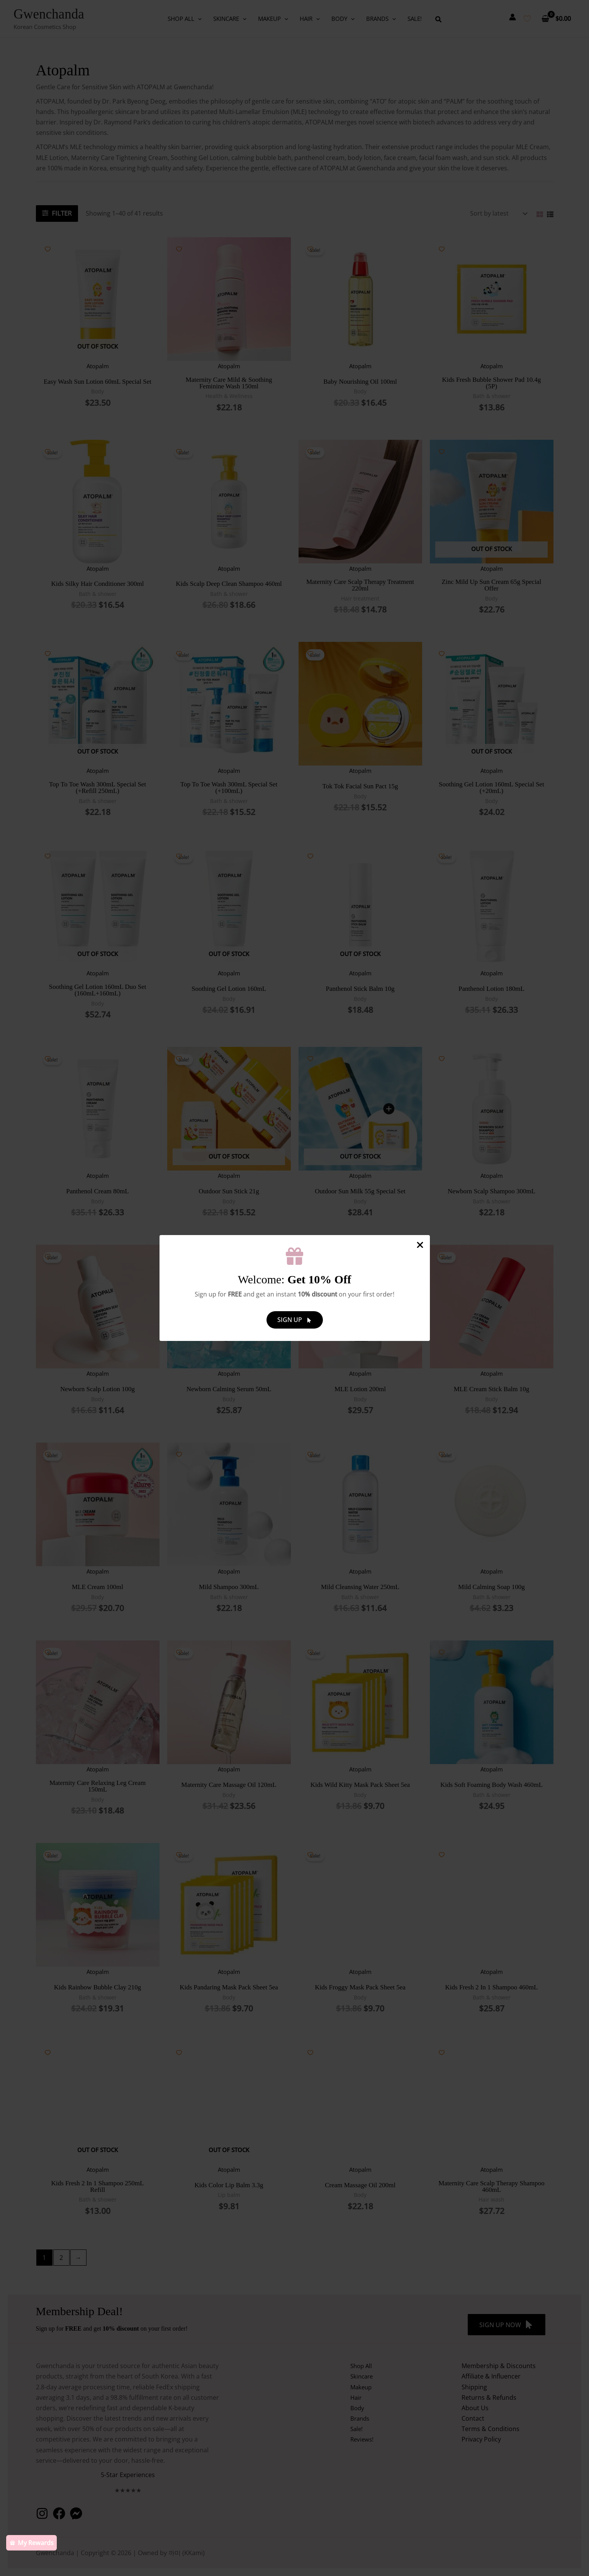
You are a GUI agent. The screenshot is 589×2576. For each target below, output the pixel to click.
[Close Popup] (420, 1245)
